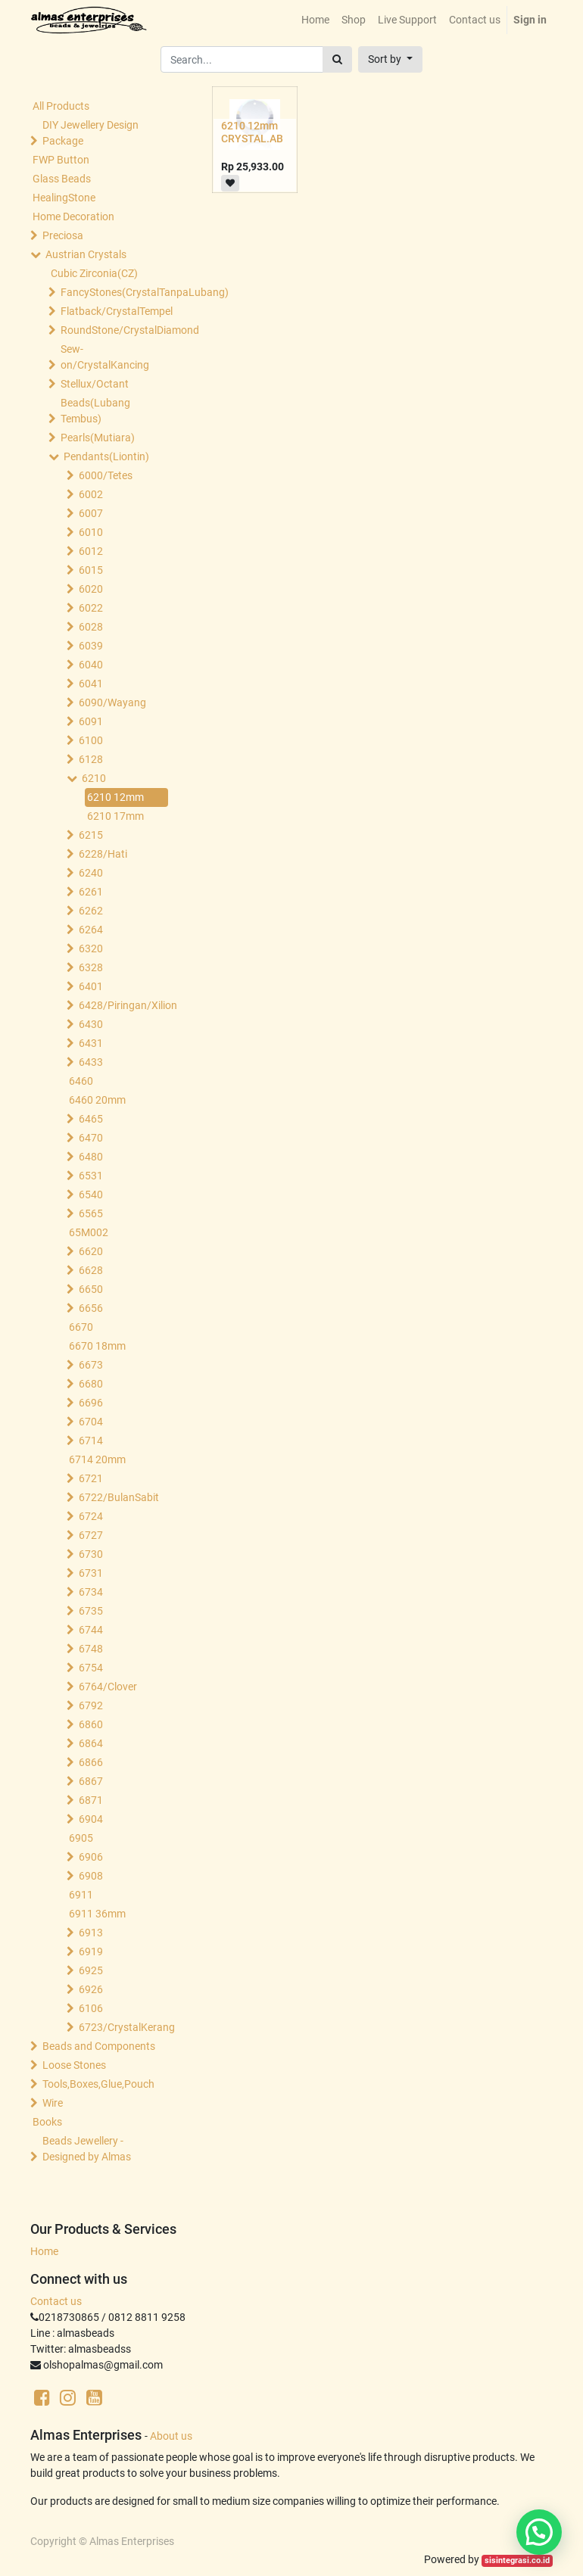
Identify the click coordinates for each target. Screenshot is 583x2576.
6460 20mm (97, 1100)
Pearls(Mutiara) (98, 437)
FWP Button (61, 160)
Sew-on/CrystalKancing (105, 357)
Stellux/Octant (95, 384)
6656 (91, 1308)
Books (47, 2122)
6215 (91, 835)
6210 (94, 778)
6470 (91, 1138)
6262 (91, 911)
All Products (61, 106)
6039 (91, 646)
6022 (91, 608)
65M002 (88, 1232)
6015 (91, 570)
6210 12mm (115, 797)
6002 (91, 494)
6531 (91, 1176)
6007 (91, 513)
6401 (91, 986)
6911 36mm (97, 1914)
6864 (91, 1743)
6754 (91, 1668)
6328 (91, 967)
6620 (91, 1251)
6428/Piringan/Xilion (127, 1005)
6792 (91, 1705)
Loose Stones (74, 2065)
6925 (91, 1970)
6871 (91, 1800)
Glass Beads (62, 179)
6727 (91, 1535)
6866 (91, 1762)
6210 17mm (115, 816)
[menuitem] (315, 20)
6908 (91, 1876)
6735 (91, 1611)
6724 (91, 1516)
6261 (91, 892)
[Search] (337, 59)
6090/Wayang (112, 702)
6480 (91, 1157)
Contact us (56, 2301)
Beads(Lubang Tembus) (95, 411)
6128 (91, 759)
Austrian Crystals (85, 254)
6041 (91, 683)
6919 (91, 1951)
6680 (91, 1384)
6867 (91, 1781)
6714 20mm (97, 1459)
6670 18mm (97, 1346)
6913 (91, 1933)
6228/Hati (103, 854)
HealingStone (64, 198)
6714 (91, 1440)
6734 (91, 1592)
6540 (91, 1194)
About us (171, 2436)
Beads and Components (98, 2046)
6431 (91, 1043)
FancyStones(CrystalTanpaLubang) (116, 292)
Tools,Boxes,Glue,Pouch (98, 2084)
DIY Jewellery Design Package (90, 133)
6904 (91, 1819)
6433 (91, 1062)
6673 (91, 1365)
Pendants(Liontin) (106, 456)
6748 (91, 1649)
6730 (91, 1554)
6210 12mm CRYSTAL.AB (252, 132)
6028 (91, 627)
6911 (81, 1895)
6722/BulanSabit (119, 1497)
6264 (91, 930)
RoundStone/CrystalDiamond (116, 330)
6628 (91, 1270)
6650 (91, 1289)
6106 (91, 2008)
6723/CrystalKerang (127, 2027)
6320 (91, 948)
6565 (91, 1213)
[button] (390, 59)
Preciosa (62, 235)
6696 (91, 1403)
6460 (81, 1081)
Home (44, 2251)
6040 (91, 665)
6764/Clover (108, 1686)
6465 (91, 1119)
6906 (91, 1857)
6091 (91, 721)
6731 (91, 1573)
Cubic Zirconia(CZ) (94, 273)
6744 (91, 1630)
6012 (91, 551)
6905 (81, 1838)
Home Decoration (73, 216)
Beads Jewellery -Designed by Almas (86, 2149)
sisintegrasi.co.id (517, 2560)
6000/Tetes (105, 475)
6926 (91, 1989)
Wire (52, 2103)
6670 (81, 1327)
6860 (91, 1724)
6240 (91, 873)
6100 (91, 740)
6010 (91, 532)
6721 (91, 1478)
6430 (91, 1024)
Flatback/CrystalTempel (116, 311)
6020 (91, 589)
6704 (91, 1422)
